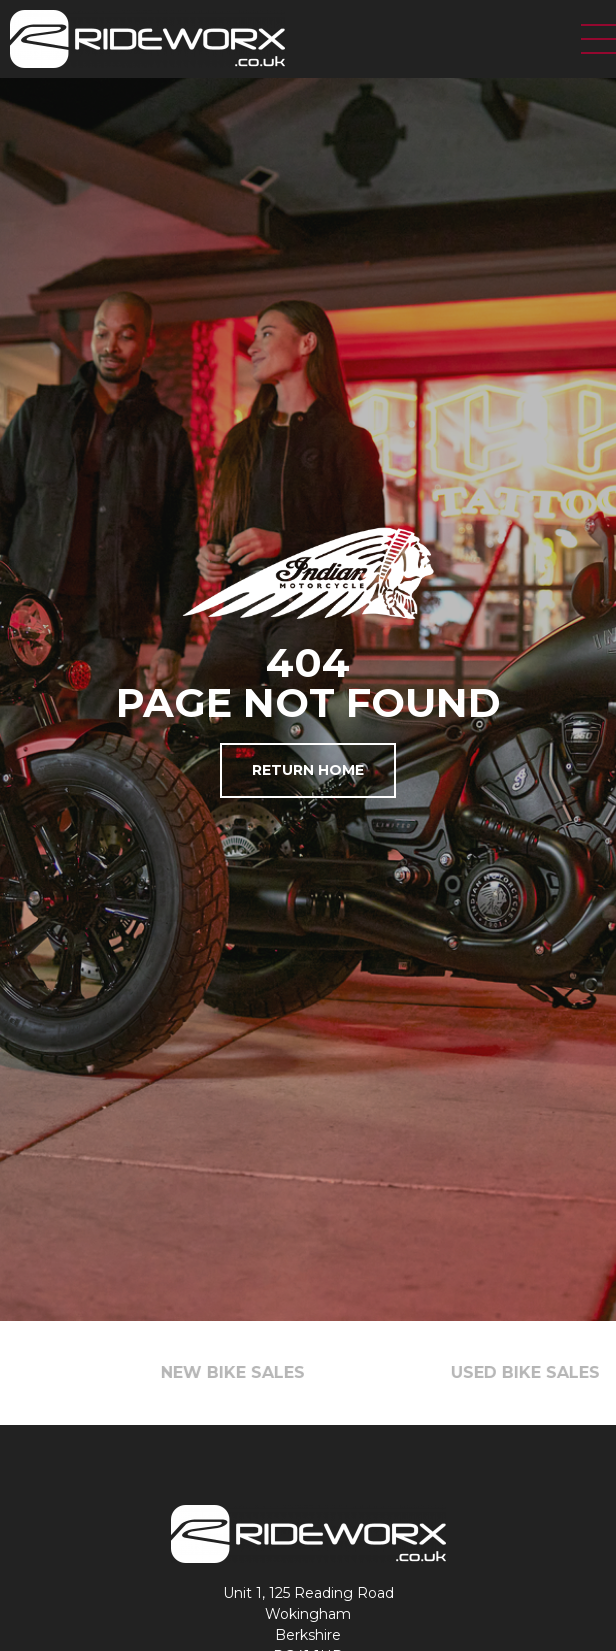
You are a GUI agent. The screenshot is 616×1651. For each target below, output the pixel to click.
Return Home (308, 770)
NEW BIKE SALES (245, 1372)
